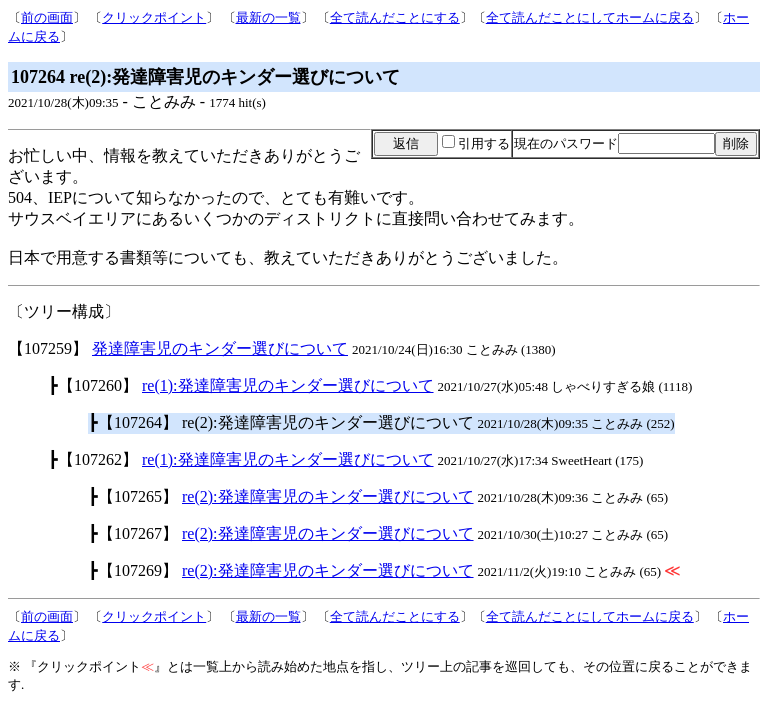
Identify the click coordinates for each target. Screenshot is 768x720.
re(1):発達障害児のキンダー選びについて (288, 385)
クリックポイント (154, 17)
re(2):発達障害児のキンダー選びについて (328, 496)
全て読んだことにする (395, 17)
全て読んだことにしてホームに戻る (590, 17)
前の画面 (47, 17)
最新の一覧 (268, 17)
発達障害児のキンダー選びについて (220, 348)
